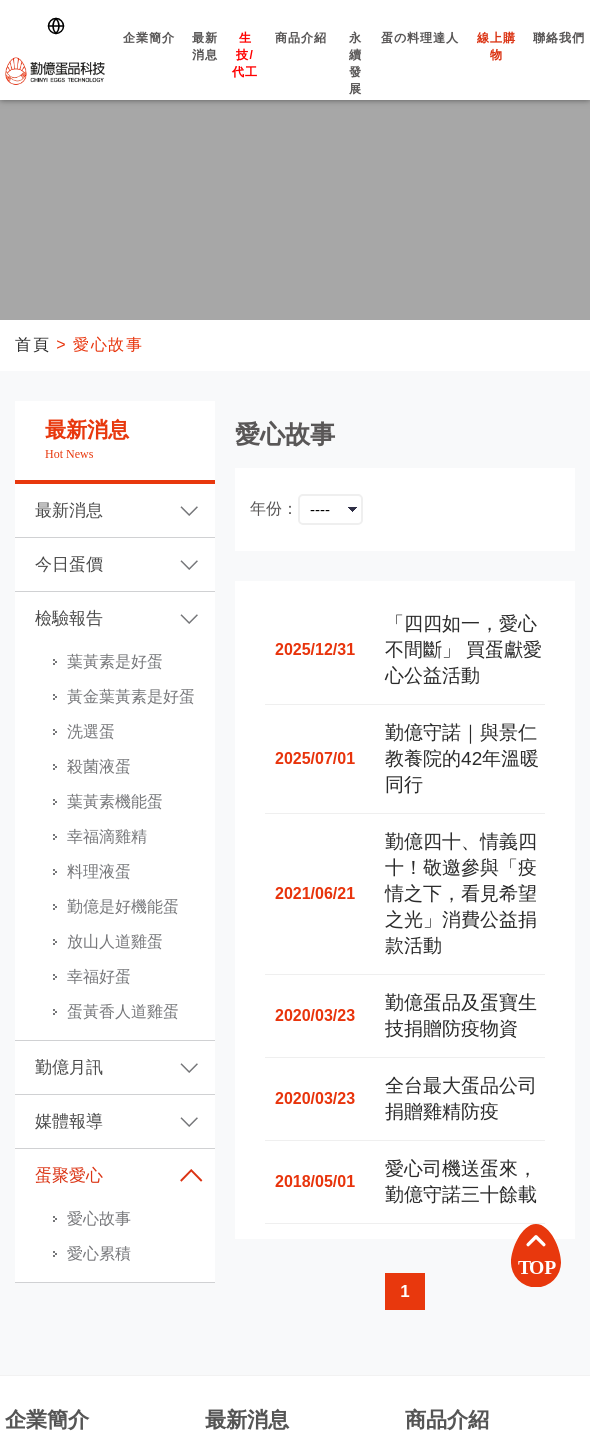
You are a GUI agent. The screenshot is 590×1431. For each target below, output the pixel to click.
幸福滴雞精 (107, 836)
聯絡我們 (559, 55)
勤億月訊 (69, 1067)
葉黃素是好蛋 (115, 661)
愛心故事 (99, 1218)
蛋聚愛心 (69, 1175)
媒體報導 (69, 1121)
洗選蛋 (91, 731)
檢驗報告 (69, 618)
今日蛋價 (69, 564)
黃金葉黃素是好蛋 (131, 696)
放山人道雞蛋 (115, 941)
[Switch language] (60, 26)
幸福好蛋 (99, 976)
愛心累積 (99, 1253)
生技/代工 (245, 72)
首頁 (32, 344)
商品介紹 (301, 55)
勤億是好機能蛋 (123, 906)
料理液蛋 (99, 871)
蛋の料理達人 (420, 55)
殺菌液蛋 (99, 766)
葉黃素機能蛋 (115, 801)
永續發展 (356, 81)
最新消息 (205, 64)
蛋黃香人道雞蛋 (123, 1011)
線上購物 (497, 64)
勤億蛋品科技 (55, 71)
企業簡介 (148, 55)
